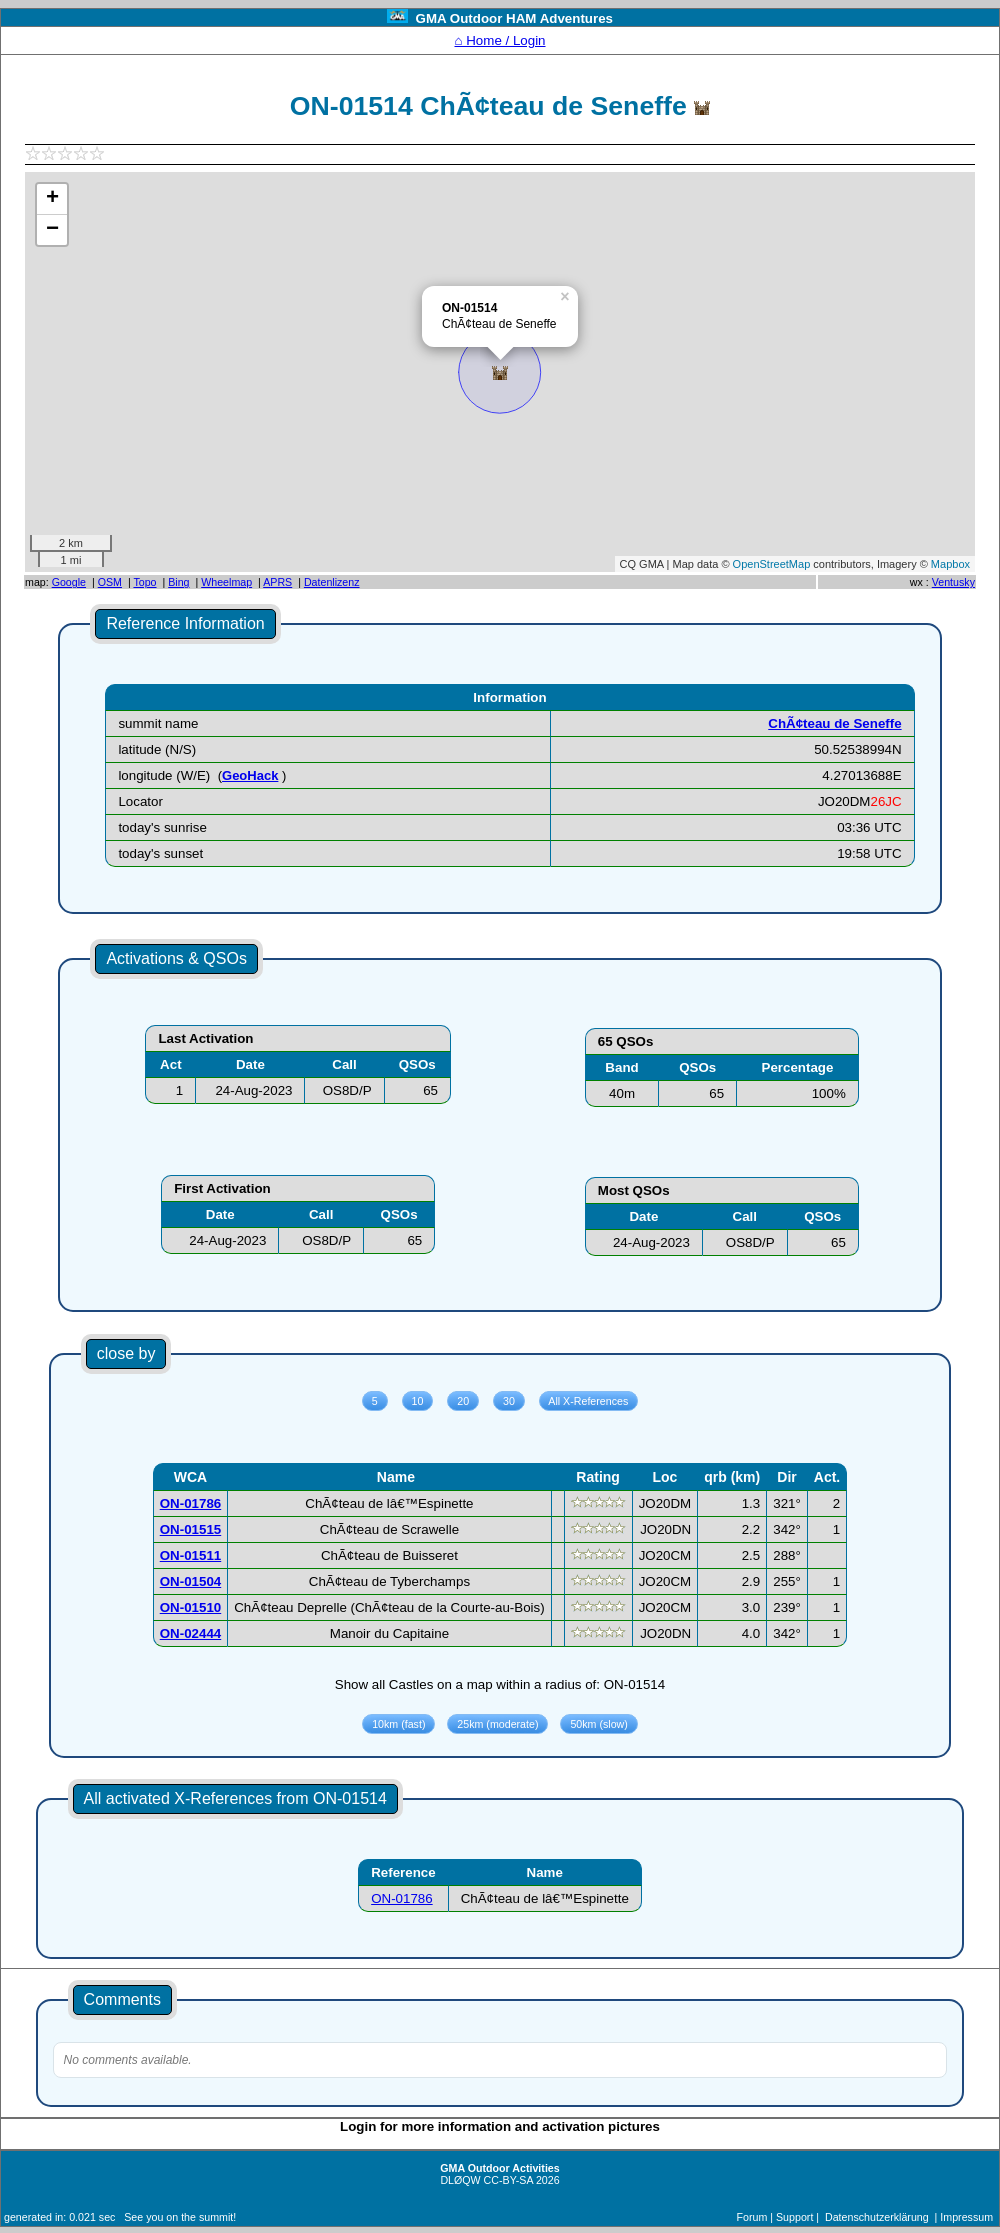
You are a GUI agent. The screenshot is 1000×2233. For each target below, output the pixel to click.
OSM (110, 582)
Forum (752, 2217)
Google (69, 582)
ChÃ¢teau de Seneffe (834, 723)
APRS (277, 582)
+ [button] (52, 199)
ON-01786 (402, 1898)
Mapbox (950, 564)
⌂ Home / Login (499, 40)
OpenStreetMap (772, 564)
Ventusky (953, 582)
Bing (178, 582)
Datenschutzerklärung (877, 2217)
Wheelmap (226, 582)
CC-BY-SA (508, 2180)
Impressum (966, 2217)
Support (794, 2217)
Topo (144, 582)
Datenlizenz (332, 582)
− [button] (52, 230)
